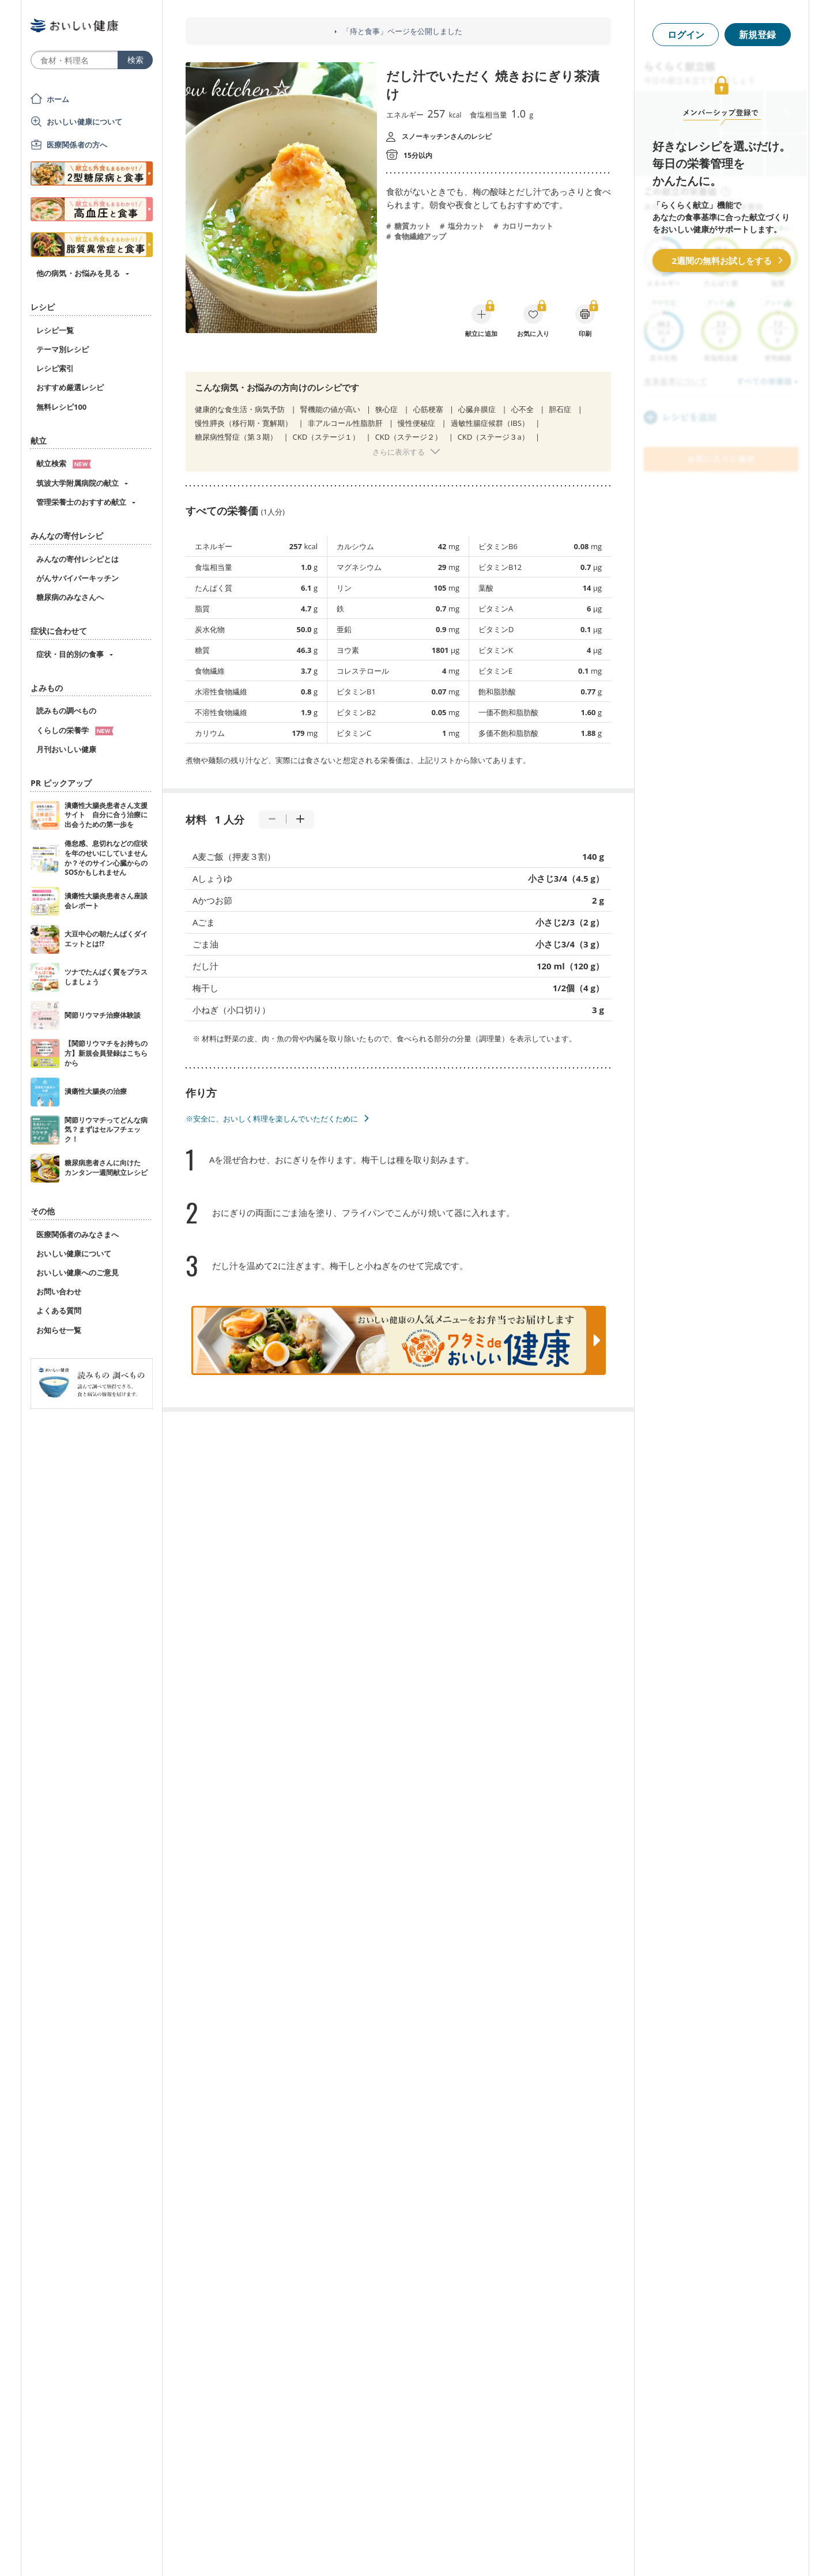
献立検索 (63, 463)
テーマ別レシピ (62, 349)
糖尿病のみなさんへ (70, 597)
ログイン (685, 34)
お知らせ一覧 (58, 1330)
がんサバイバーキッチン (77, 578)
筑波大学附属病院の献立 (77, 483)
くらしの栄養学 (75, 730)
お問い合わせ (58, 1291)
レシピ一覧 (55, 330)
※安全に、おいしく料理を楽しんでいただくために (272, 1118)
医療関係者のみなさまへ (77, 1234)
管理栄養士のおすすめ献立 (81, 502)
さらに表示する (398, 452)
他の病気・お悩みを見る (78, 273)
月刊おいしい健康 (66, 749)
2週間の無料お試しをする (721, 260)
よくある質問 (58, 1310)
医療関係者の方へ (77, 144)
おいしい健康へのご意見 (77, 1272)
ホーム (58, 99)
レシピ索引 (55, 368)
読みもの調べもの (66, 710)
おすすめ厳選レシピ (70, 387)
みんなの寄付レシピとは (77, 559)
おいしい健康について (85, 121)
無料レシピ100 (61, 407)
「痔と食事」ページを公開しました (402, 31)
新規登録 (757, 34)
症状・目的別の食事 (70, 654)
